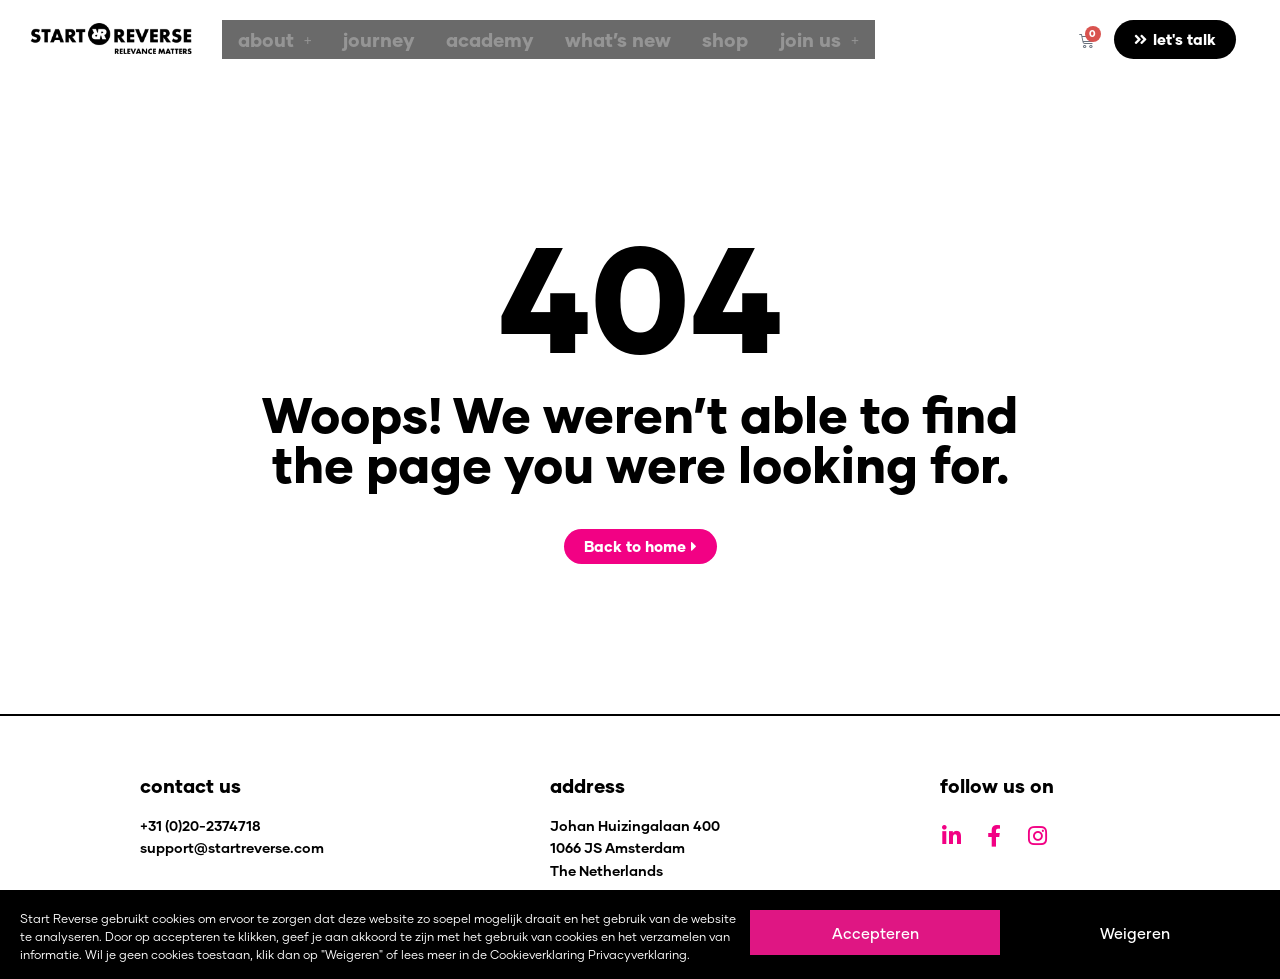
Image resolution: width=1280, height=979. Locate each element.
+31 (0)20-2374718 (200, 825)
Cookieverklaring (537, 954)
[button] (269, 39)
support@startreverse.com (232, 847)
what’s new (577, 39)
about (269, 39)
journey (361, 39)
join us (755, 39)
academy (460, 39)
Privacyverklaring (637, 954)
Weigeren (1135, 933)
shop (673, 39)
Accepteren (875, 933)
